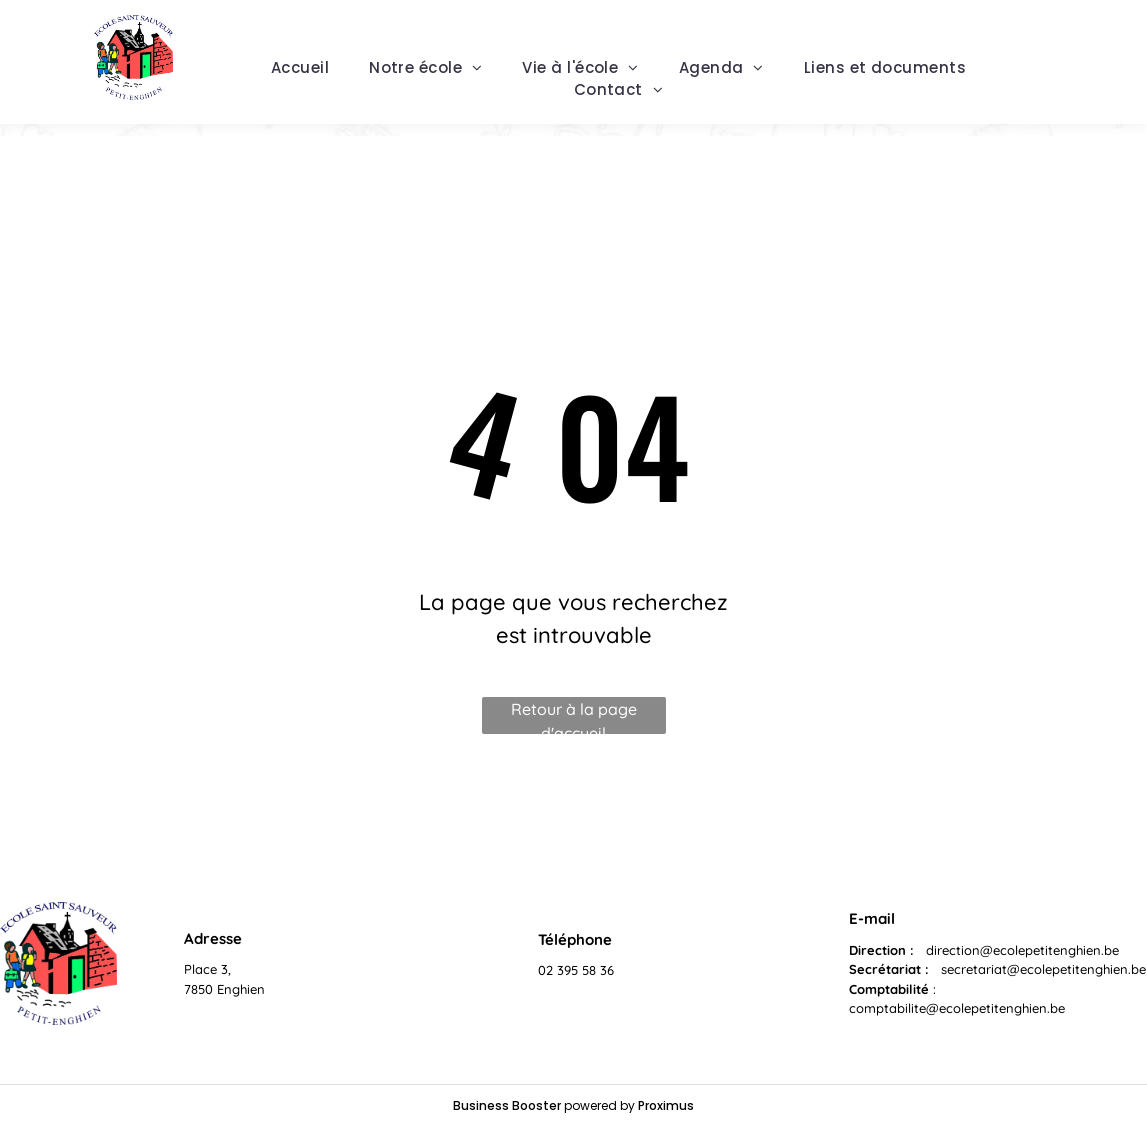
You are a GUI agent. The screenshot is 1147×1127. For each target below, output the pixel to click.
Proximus (666, 1105)
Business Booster (507, 1105)
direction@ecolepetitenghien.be (1022, 950)
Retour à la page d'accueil (574, 716)
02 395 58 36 (576, 970)
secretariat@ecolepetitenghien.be (1043, 969)
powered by (599, 1105)
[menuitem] (300, 68)
